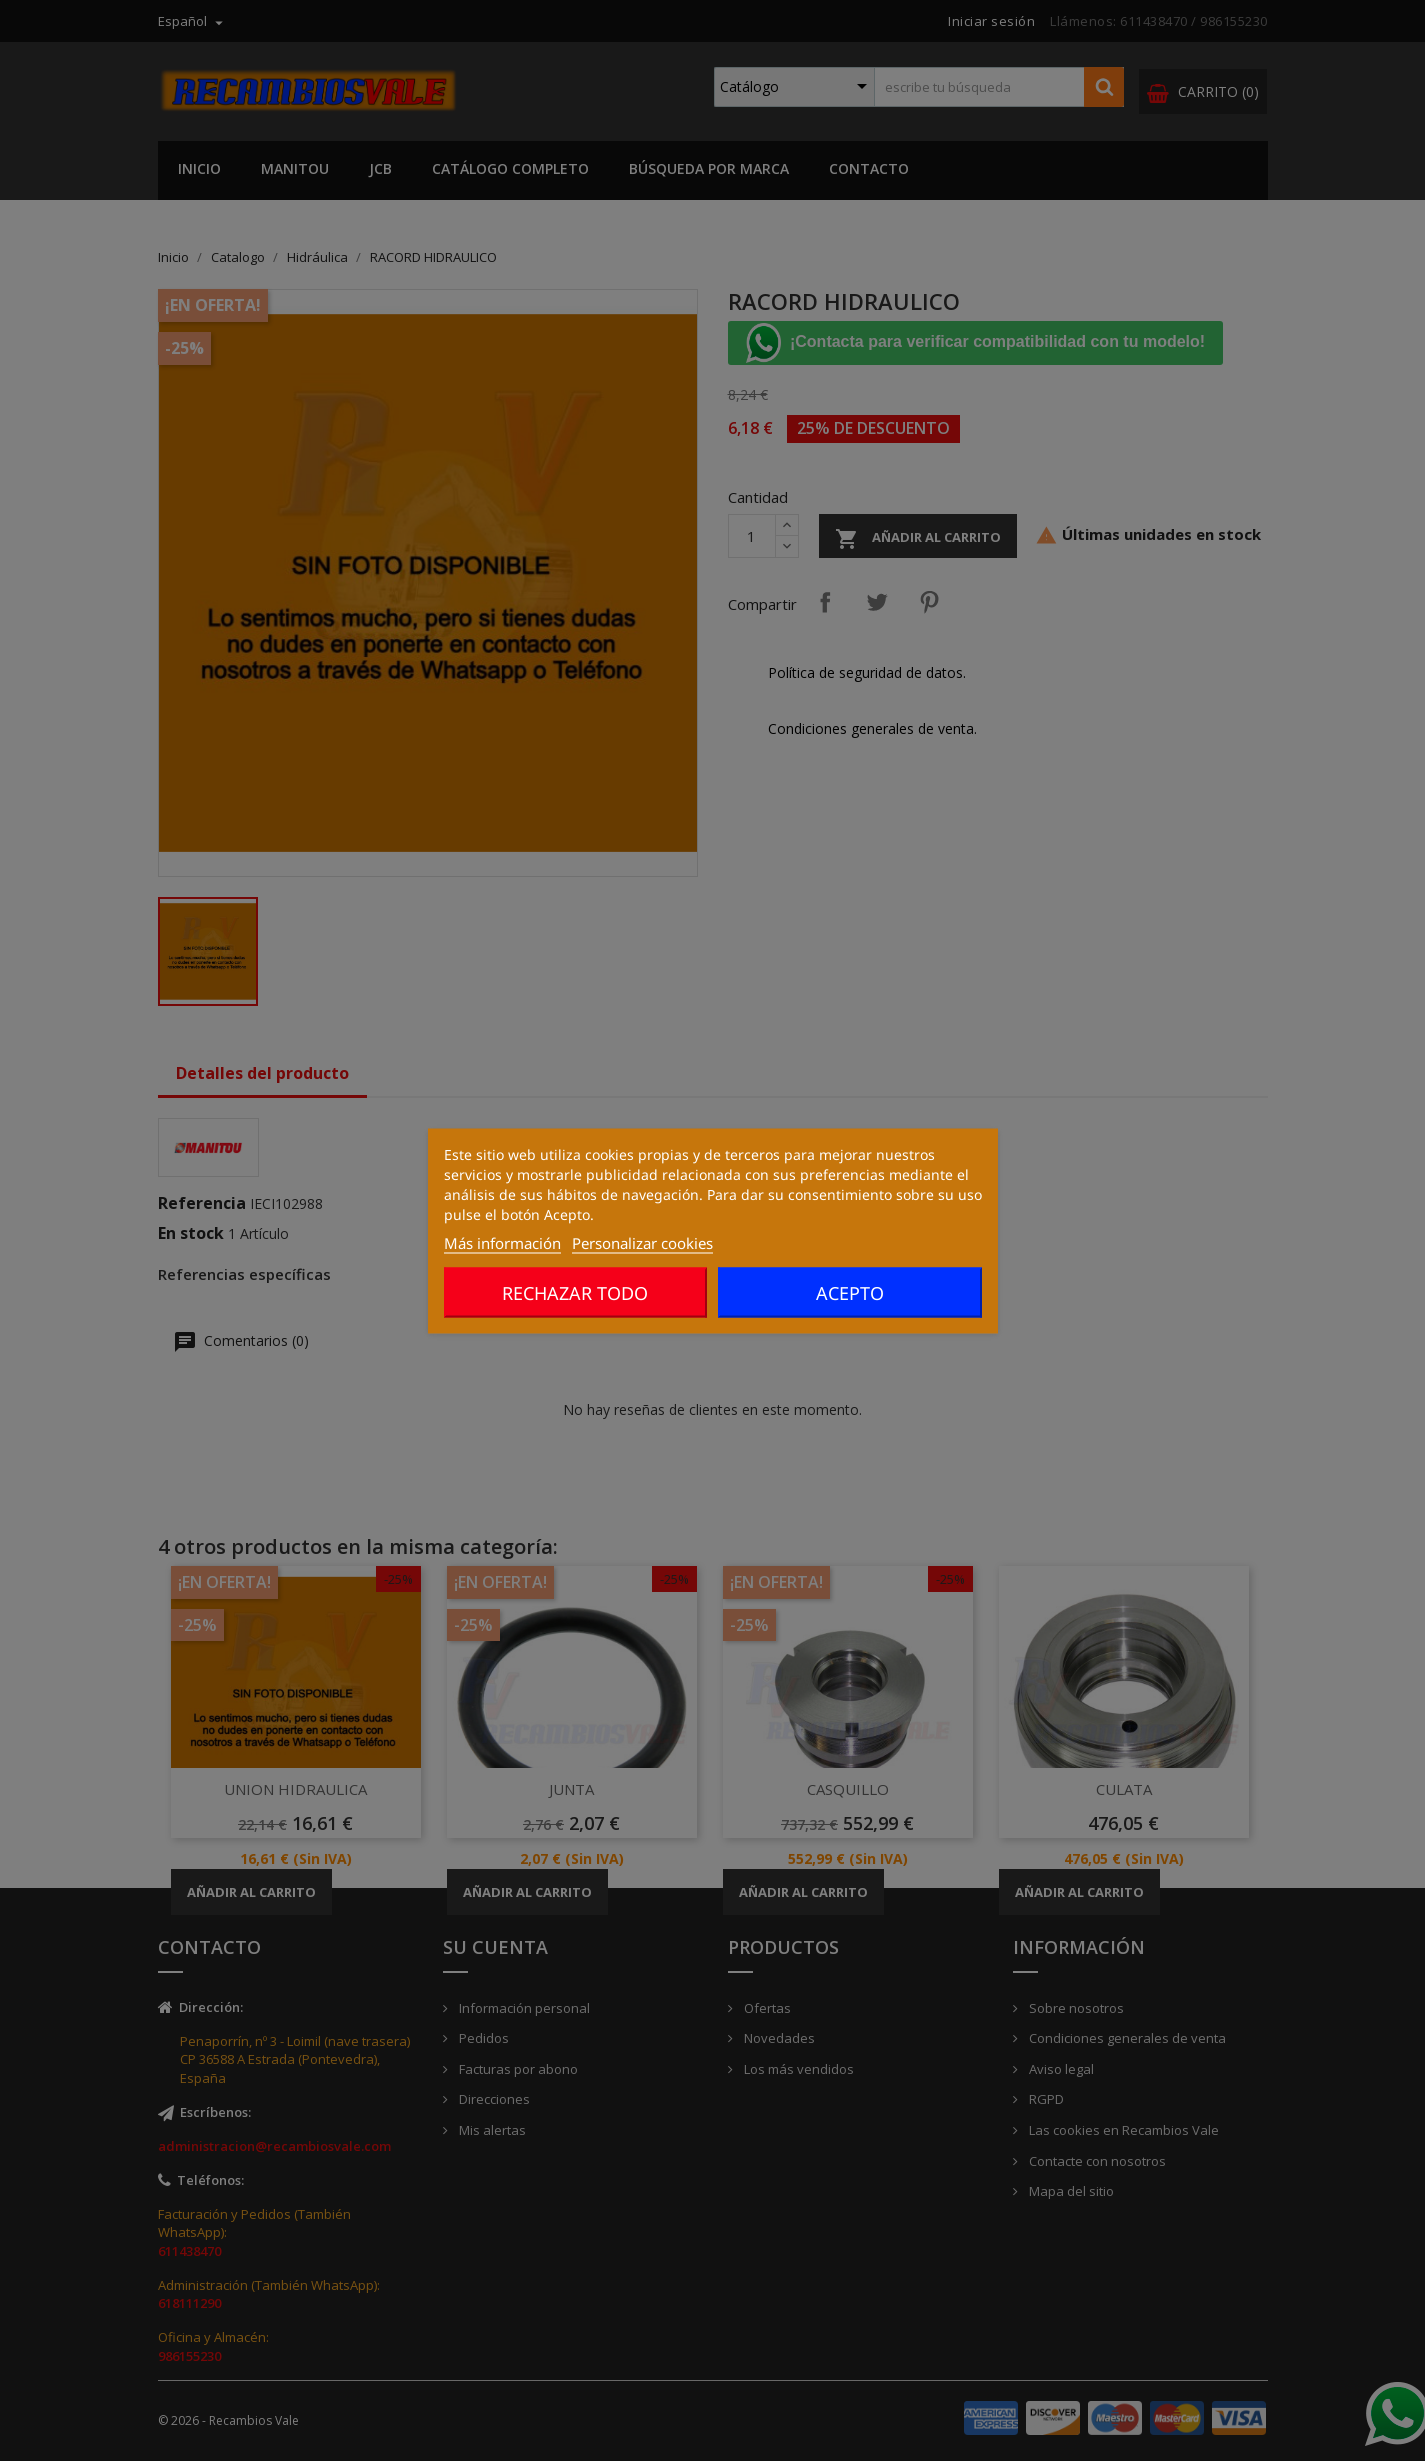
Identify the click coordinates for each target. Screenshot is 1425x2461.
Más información (502, 1242)
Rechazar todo (575, 1292)
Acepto (850, 1292)
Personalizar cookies (642, 1242)
